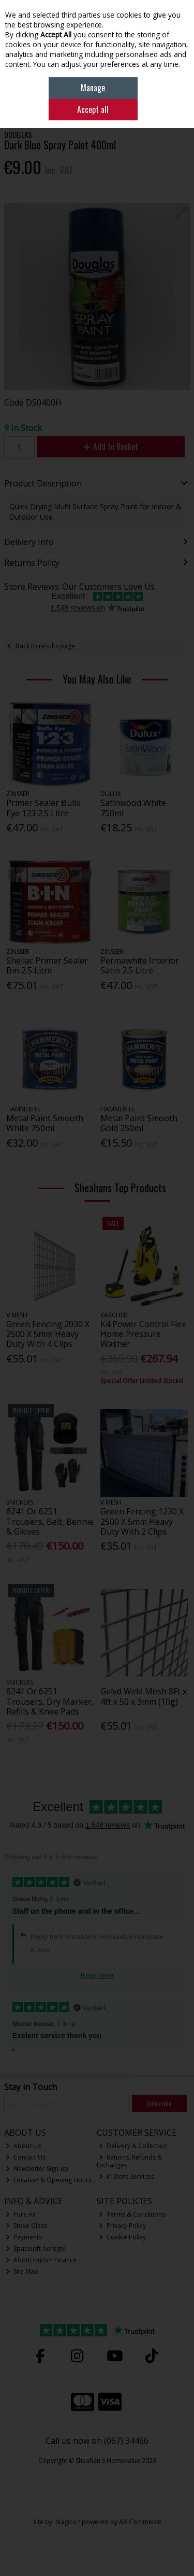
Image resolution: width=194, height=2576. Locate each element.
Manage (93, 87)
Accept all (93, 109)
